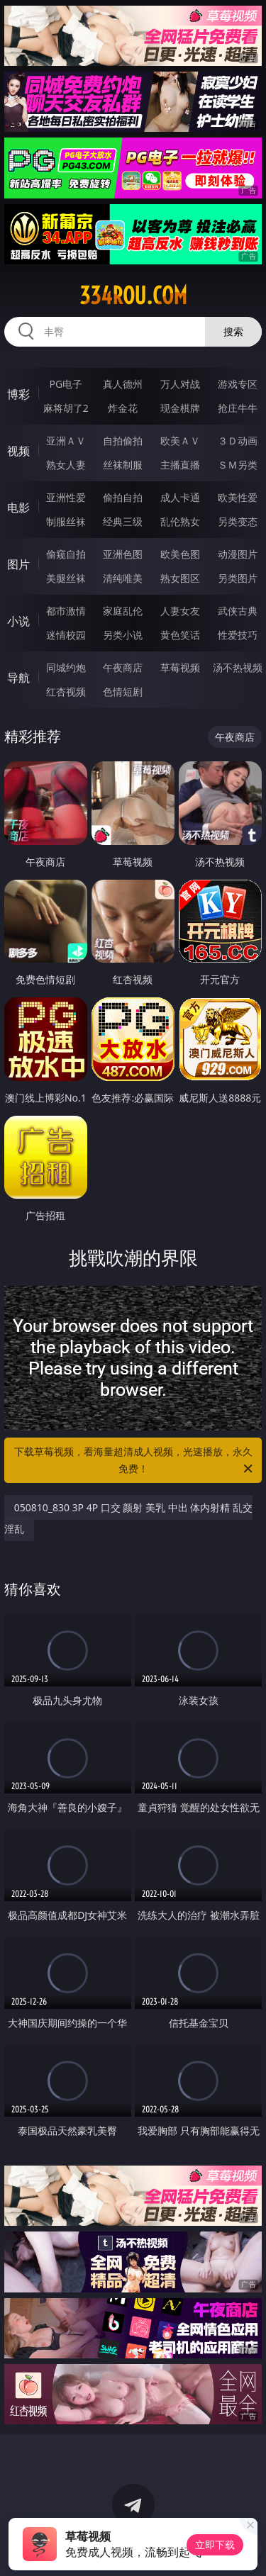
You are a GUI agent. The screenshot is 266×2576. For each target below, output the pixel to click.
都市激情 (66, 610)
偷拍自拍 (123, 497)
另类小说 (123, 635)
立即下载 (215, 2544)
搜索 (233, 331)
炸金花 (123, 408)
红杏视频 (66, 691)
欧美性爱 (237, 497)
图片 (18, 564)
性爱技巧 (237, 635)
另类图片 (237, 578)
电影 (18, 507)
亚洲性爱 (66, 497)
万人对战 (180, 384)
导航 (18, 677)
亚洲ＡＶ (66, 440)
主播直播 (180, 464)
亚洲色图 (123, 554)
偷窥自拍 (66, 554)
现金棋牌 (180, 408)
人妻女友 (180, 610)
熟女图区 (180, 578)
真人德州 (123, 384)
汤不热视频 (237, 667)
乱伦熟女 (180, 521)
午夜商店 (123, 667)
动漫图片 (237, 554)
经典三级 (123, 521)
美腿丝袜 (66, 578)
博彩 (18, 394)
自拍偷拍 (123, 440)
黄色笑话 (180, 635)
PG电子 (65, 384)
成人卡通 (180, 497)
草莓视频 (180, 667)
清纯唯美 (123, 578)
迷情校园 (66, 635)
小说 (18, 621)
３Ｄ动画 (237, 440)
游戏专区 (237, 384)
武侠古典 (237, 610)
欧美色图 (180, 554)
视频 (18, 451)
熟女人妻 (66, 464)
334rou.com (133, 295)
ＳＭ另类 (237, 464)
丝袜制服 (123, 464)
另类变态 (237, 521)
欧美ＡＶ (180, 440)
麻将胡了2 (66, 408)
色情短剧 (123, 691)
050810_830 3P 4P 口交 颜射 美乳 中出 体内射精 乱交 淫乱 (128, 1518)
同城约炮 (66, 667)
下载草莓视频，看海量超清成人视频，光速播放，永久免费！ (134, 1461)
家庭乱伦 (123, 610)
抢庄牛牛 (237, 408)
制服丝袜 (66, 521)
